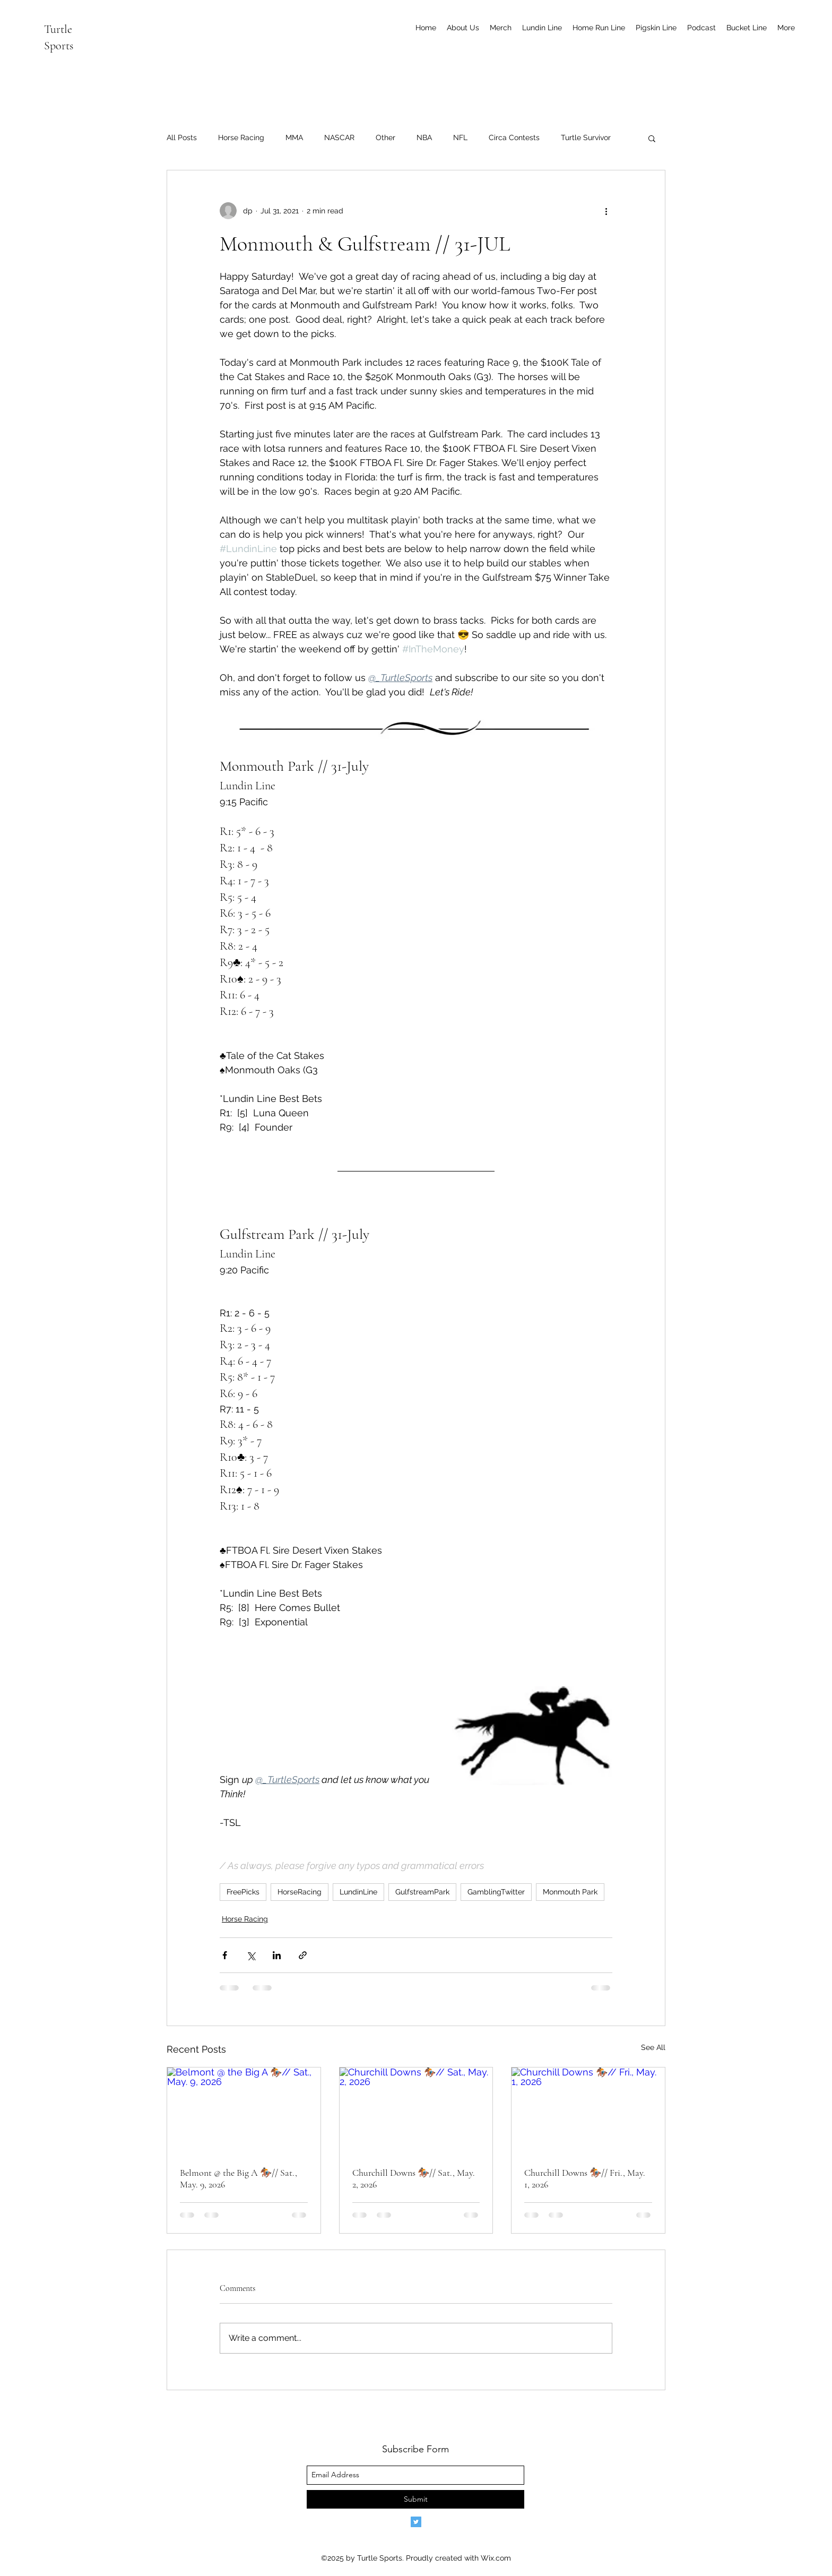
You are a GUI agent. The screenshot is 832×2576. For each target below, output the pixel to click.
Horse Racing (241, 137)
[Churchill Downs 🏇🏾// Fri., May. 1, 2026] (588, 2110)
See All (653, 2047)
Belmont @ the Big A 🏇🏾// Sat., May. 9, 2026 (238, 2178)
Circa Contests (514, 137)
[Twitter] (416, 2522)
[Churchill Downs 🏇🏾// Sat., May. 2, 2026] (416, 2110)
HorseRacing (300, 1892)
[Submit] (415, 2499)
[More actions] (606, 210)
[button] (652, 138)
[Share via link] (303, 1955)
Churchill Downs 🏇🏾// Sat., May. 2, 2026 (413, 2178)
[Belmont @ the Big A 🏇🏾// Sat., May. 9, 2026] (243, 2110)
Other (385, 137)
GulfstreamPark (422, 1892)
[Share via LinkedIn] (277, 1955)
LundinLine (358, 1892)
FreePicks (243, 1892)
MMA (294, 137)
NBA (424, 137)
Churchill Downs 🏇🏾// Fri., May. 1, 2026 (584, 2178)
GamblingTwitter (496, 1892)
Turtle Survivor (586, 137)
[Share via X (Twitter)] (251, 1955)
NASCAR (339, 137)
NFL (460, 137)
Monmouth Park (570, 1892)
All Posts (182, 137)
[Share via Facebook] (225, 1955)
